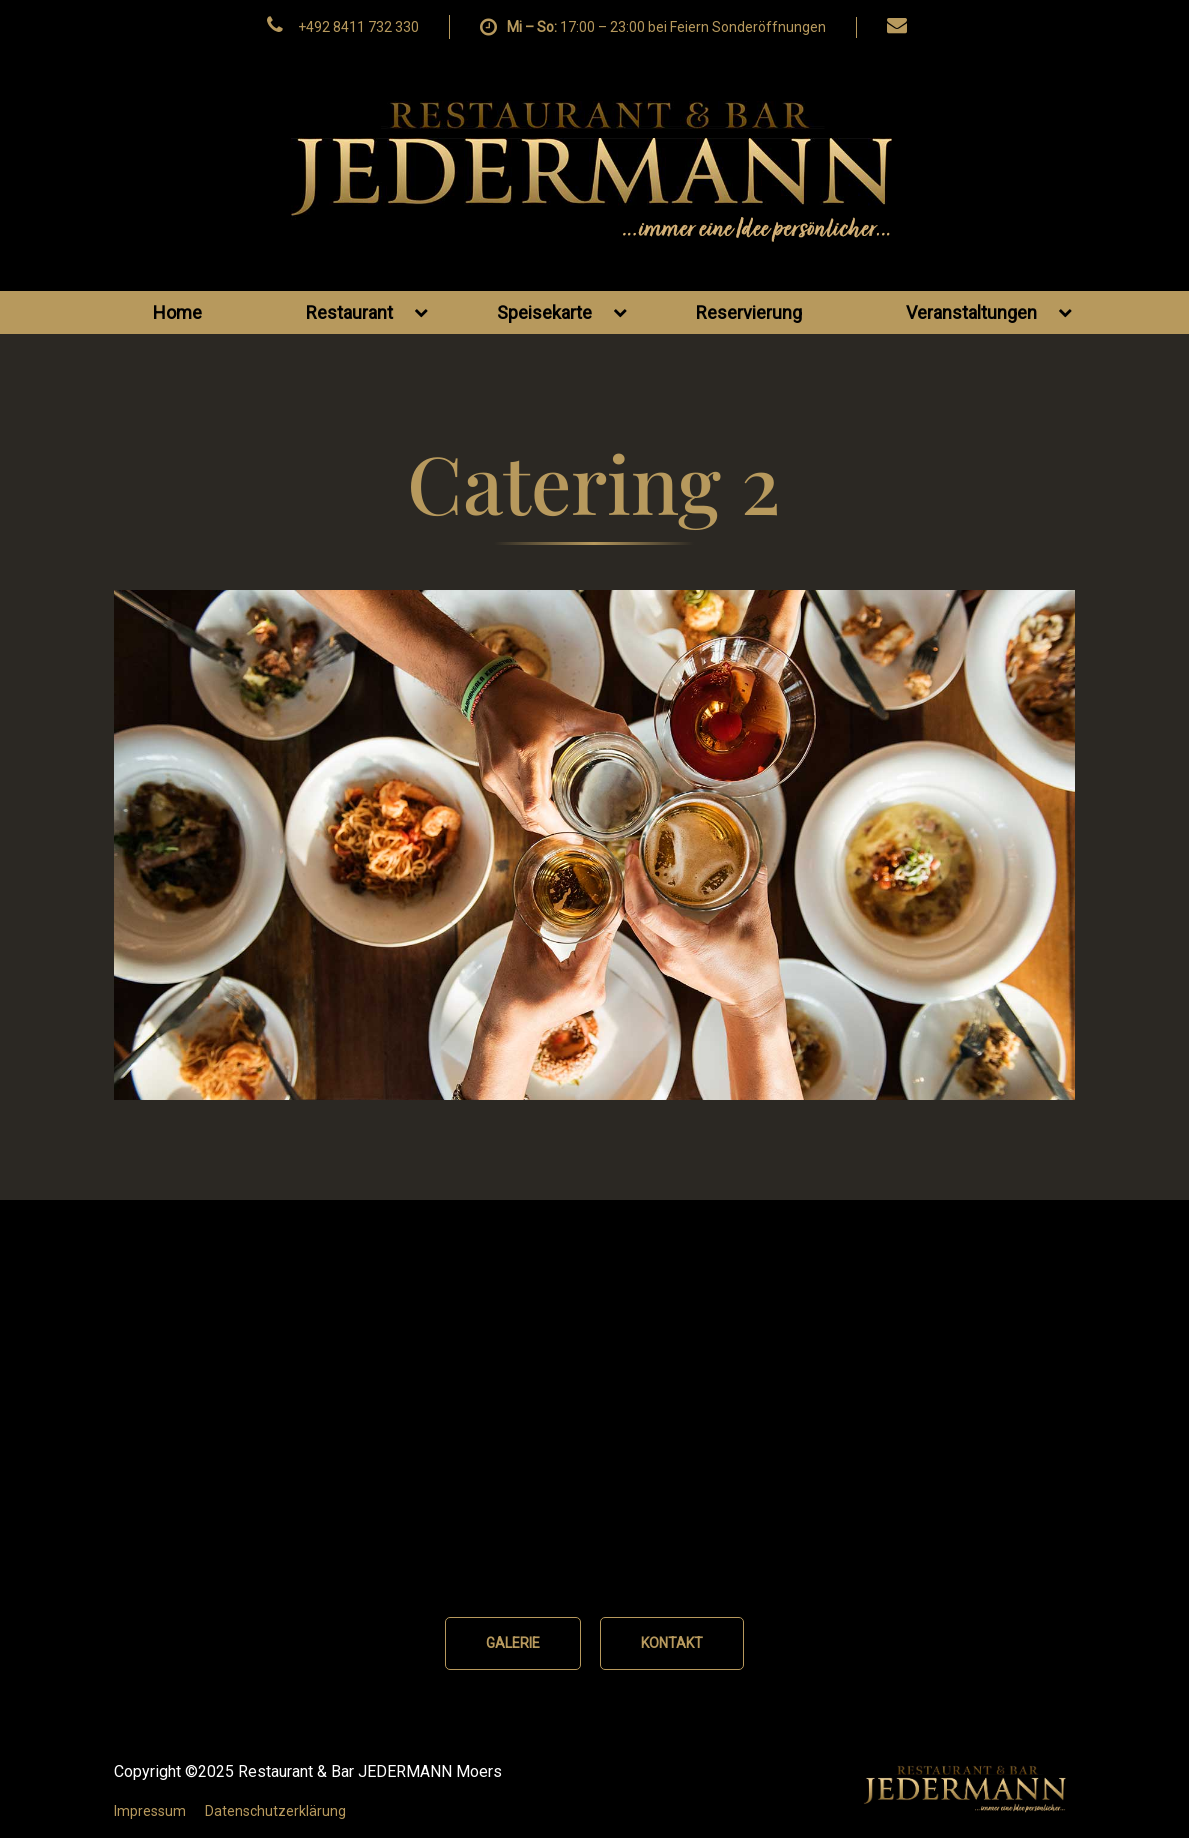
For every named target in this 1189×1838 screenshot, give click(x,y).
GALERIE (513, 1643)
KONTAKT (672, 1643)
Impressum (150, 1811)
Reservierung (749, 312)
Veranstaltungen (989, 312)
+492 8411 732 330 (358, 27)
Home (177, 312)
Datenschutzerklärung (275, 1811)
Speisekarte (562, 312)
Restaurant (367, 312)
